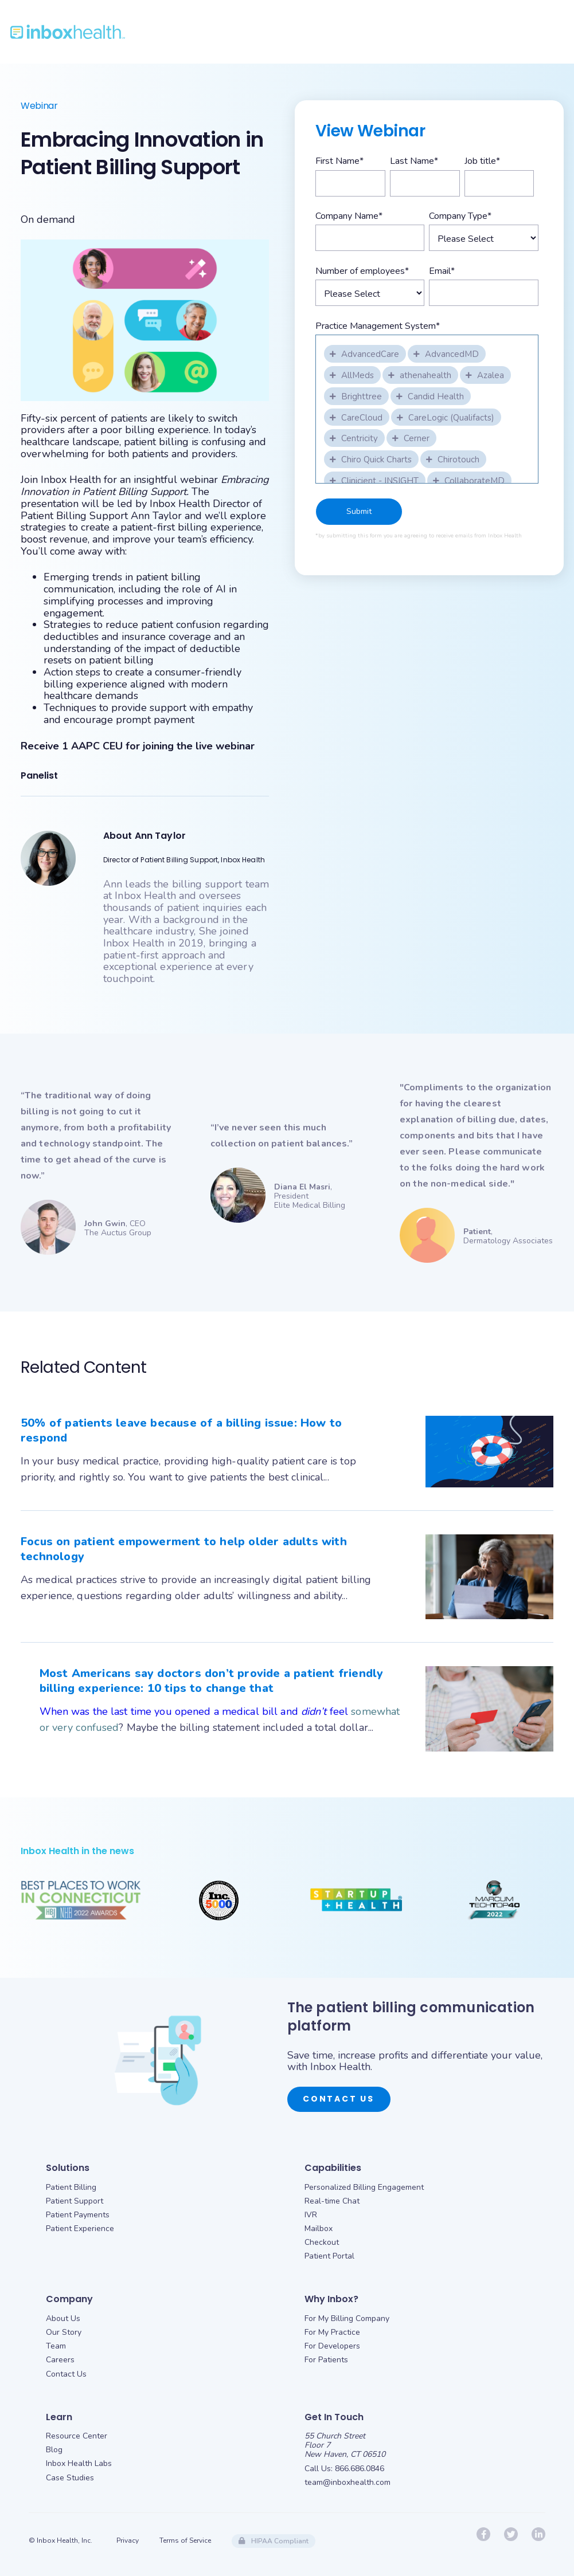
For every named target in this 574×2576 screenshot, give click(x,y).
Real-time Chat (332, 2201)
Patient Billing (71, 2187)
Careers (60, 2359)
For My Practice (332, 2332)
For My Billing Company (346, 2318)
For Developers (332, 2346)
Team (56, 2346)
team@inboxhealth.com (347, 2482)
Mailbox (318, 2228)
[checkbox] (366, 353)
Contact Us (338, 2098)
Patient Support (74, 2201)
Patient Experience (80, 2228)
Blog (54, 2449)
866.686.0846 (359, 2468)
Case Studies (70, 2477)
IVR (310, 2214)
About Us (63, 2318)
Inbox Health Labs (79, 2463)
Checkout (321, 2242)
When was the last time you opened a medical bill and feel (196, 1711)
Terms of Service (185, 2540)
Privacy (127, 2540)
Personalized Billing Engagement (364, 2187)
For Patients (326, 2359)
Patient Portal (329, 2256)
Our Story (63, 2332)
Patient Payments (78, 2214)
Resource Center (76, 2435)
